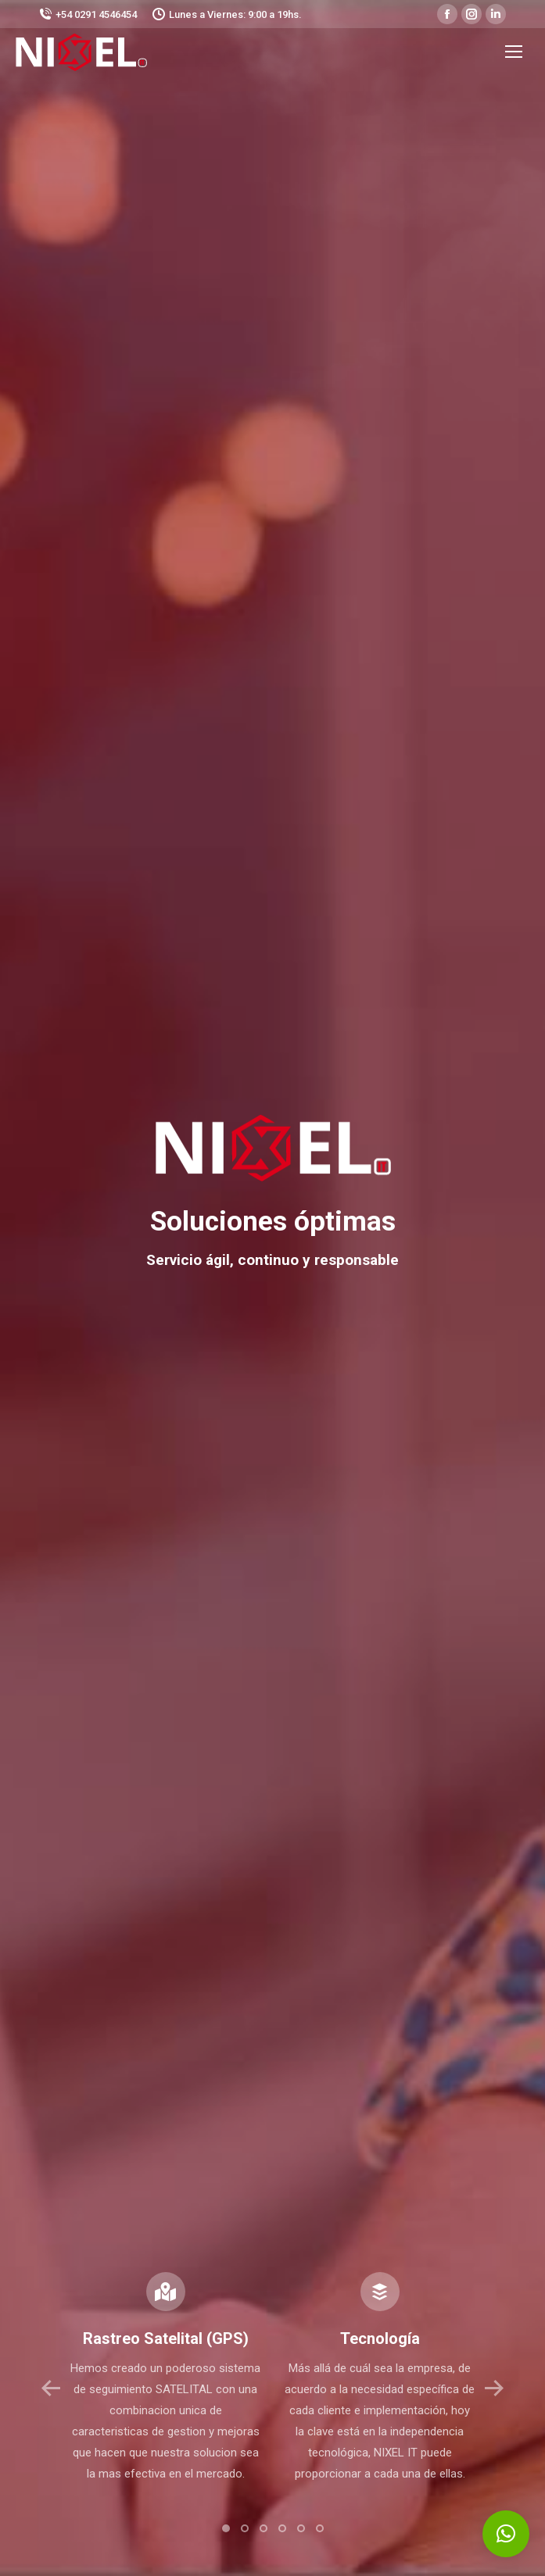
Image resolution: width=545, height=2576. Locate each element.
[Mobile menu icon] (513, 51)
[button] (226, 2528)
